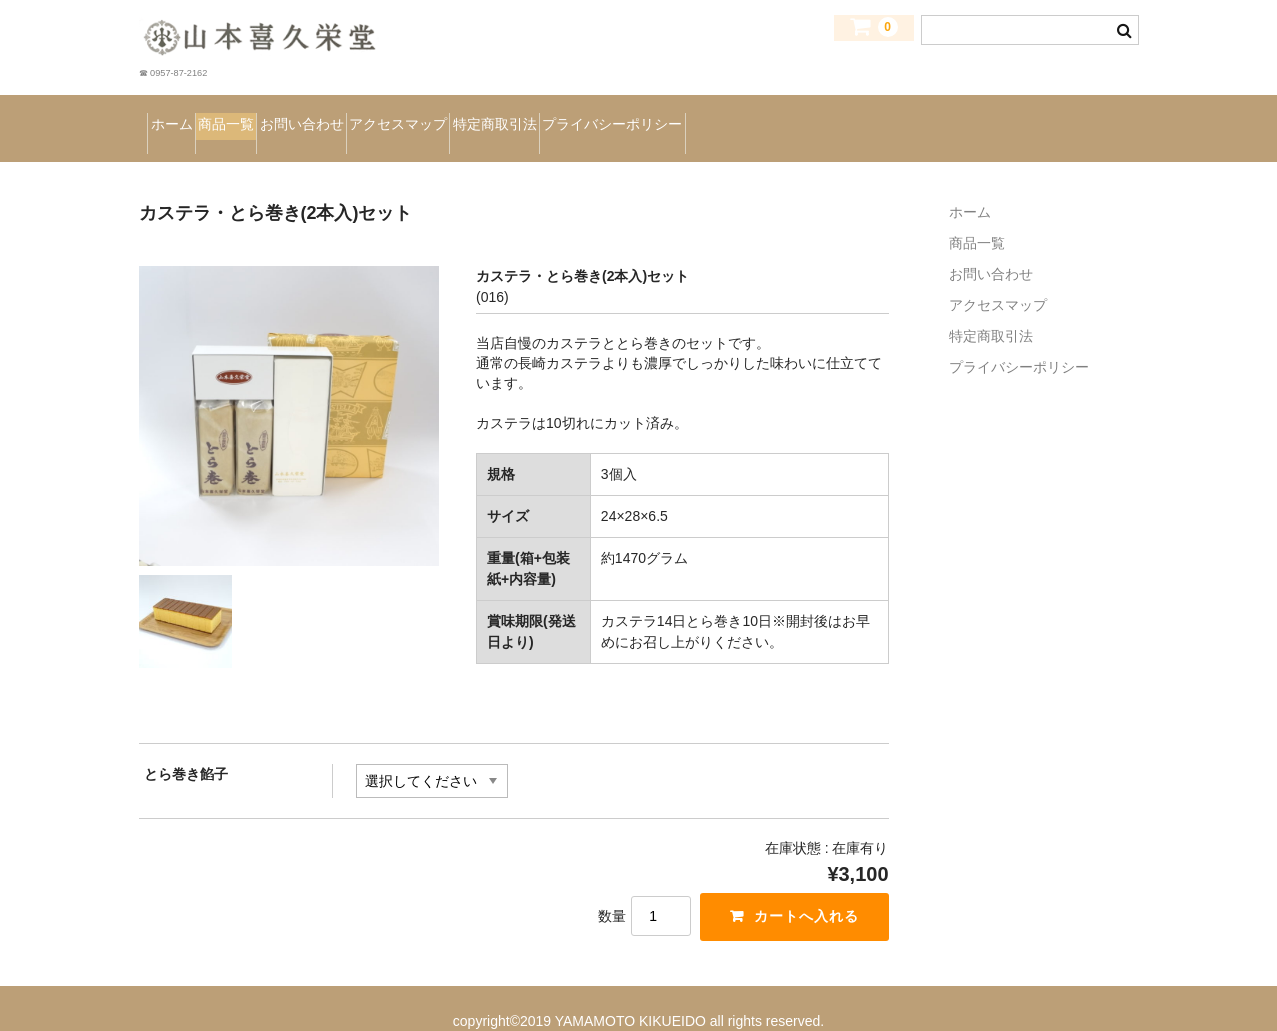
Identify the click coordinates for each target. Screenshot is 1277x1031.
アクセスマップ (560, 116)
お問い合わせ (409, 116)
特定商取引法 (709, 116)
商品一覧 (284, 116)
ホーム (184, 116)
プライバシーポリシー (885, 116)
